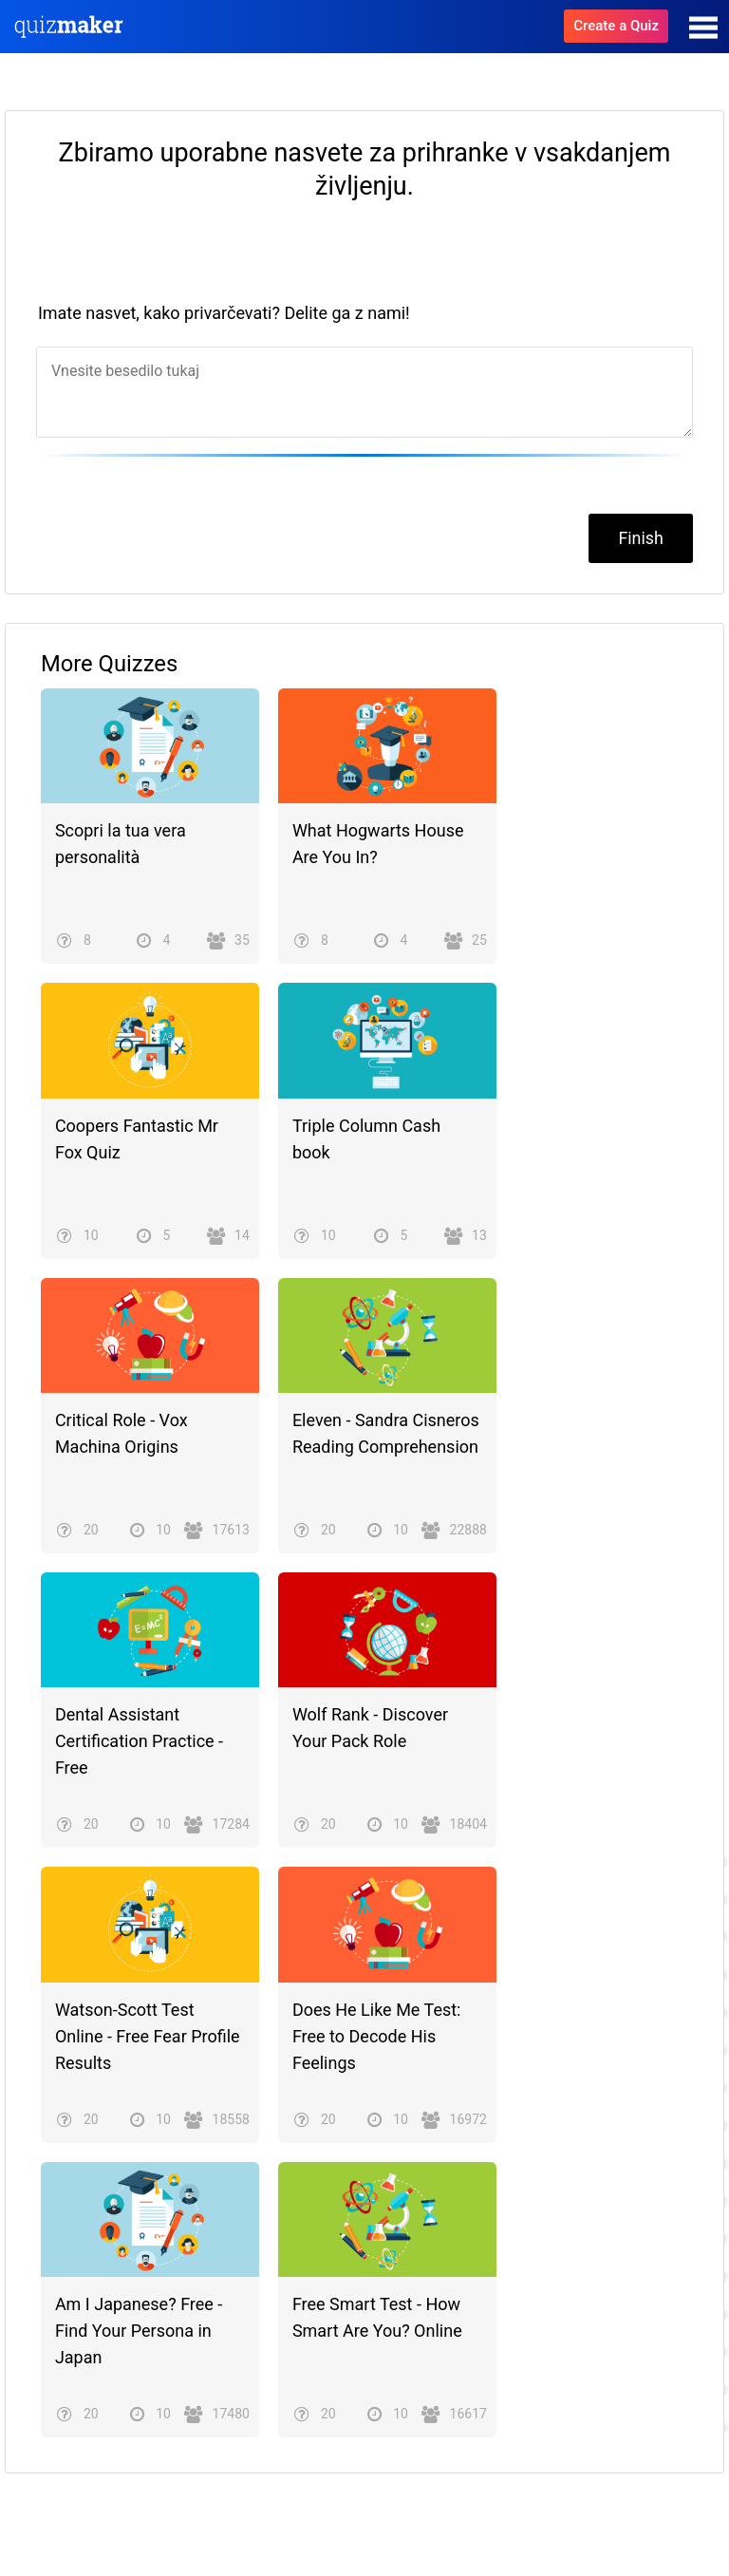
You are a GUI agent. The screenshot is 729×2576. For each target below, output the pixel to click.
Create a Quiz (616, 25)
